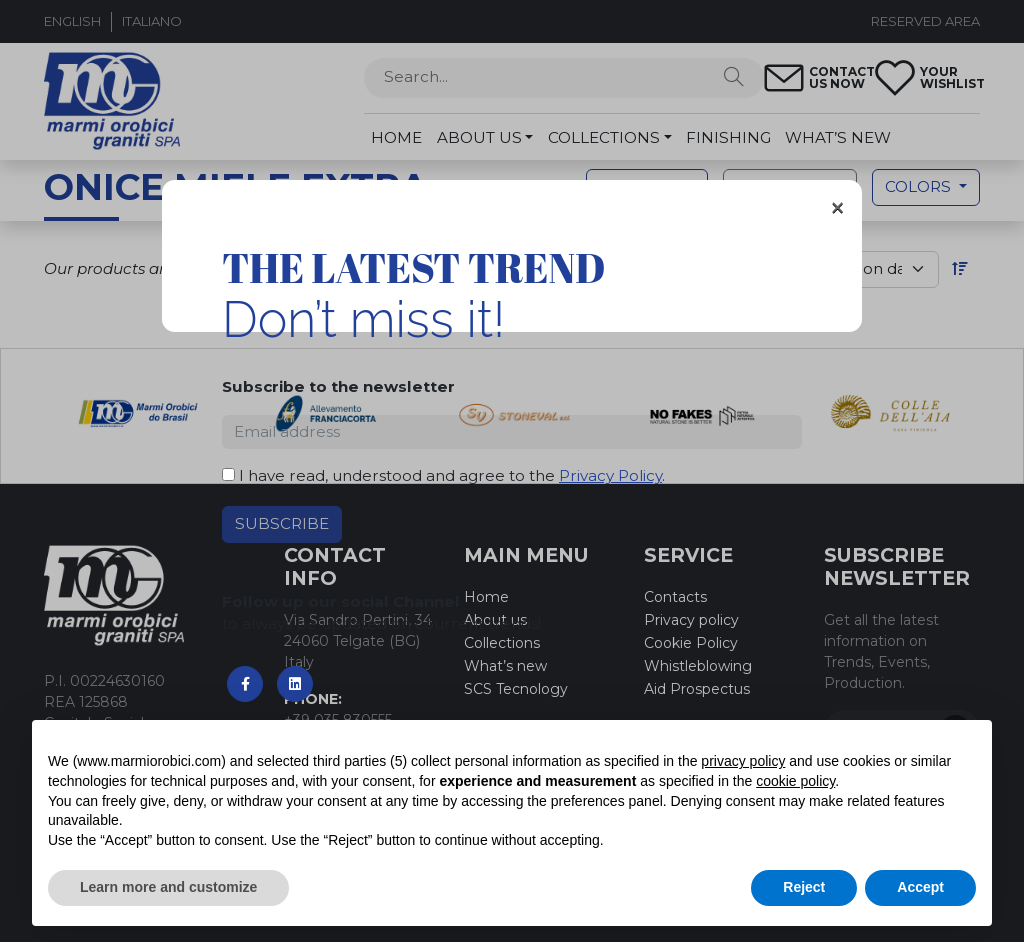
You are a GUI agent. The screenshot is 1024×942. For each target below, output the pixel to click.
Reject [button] (804, 887)
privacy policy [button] (743, 761)
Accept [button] (920, 887)
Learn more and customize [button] (168, 887)
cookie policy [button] (795, 781)
